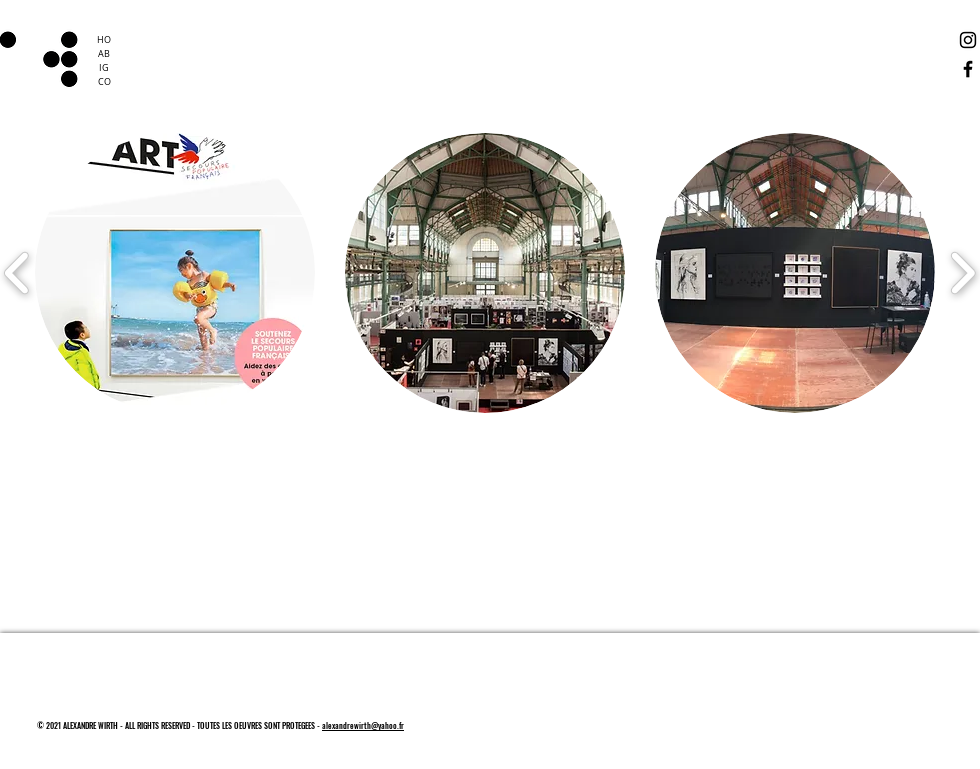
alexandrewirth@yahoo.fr (363, 725)
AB (104, 54)
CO (104, 82)
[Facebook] (968, 69)
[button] (175, 273)
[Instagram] (968, 40)
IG (104, 68)
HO (104, 40)
